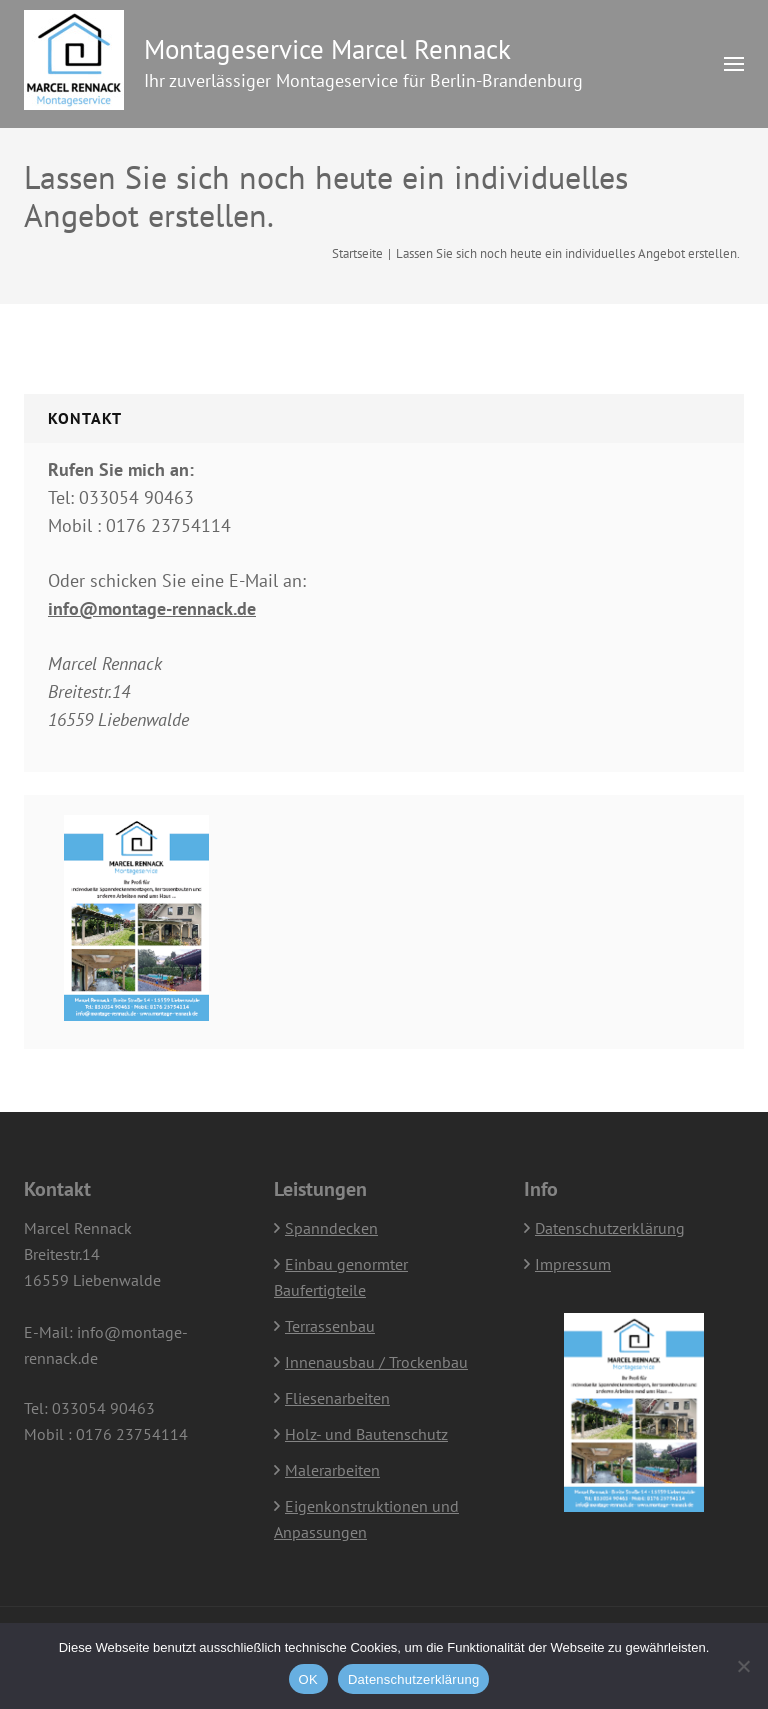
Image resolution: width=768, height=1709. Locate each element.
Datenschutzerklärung (610, 1228)
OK (308, 1679)
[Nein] (743, 1666)
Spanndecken (331, 1228)
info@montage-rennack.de (152, 608)
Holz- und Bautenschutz (366, 1434)
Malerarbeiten (332, 1470)
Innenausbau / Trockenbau (376, 1362)
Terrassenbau (330, 1326)
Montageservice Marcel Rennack (327, 49)
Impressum (573, 1264)
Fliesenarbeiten (337, 1398)
